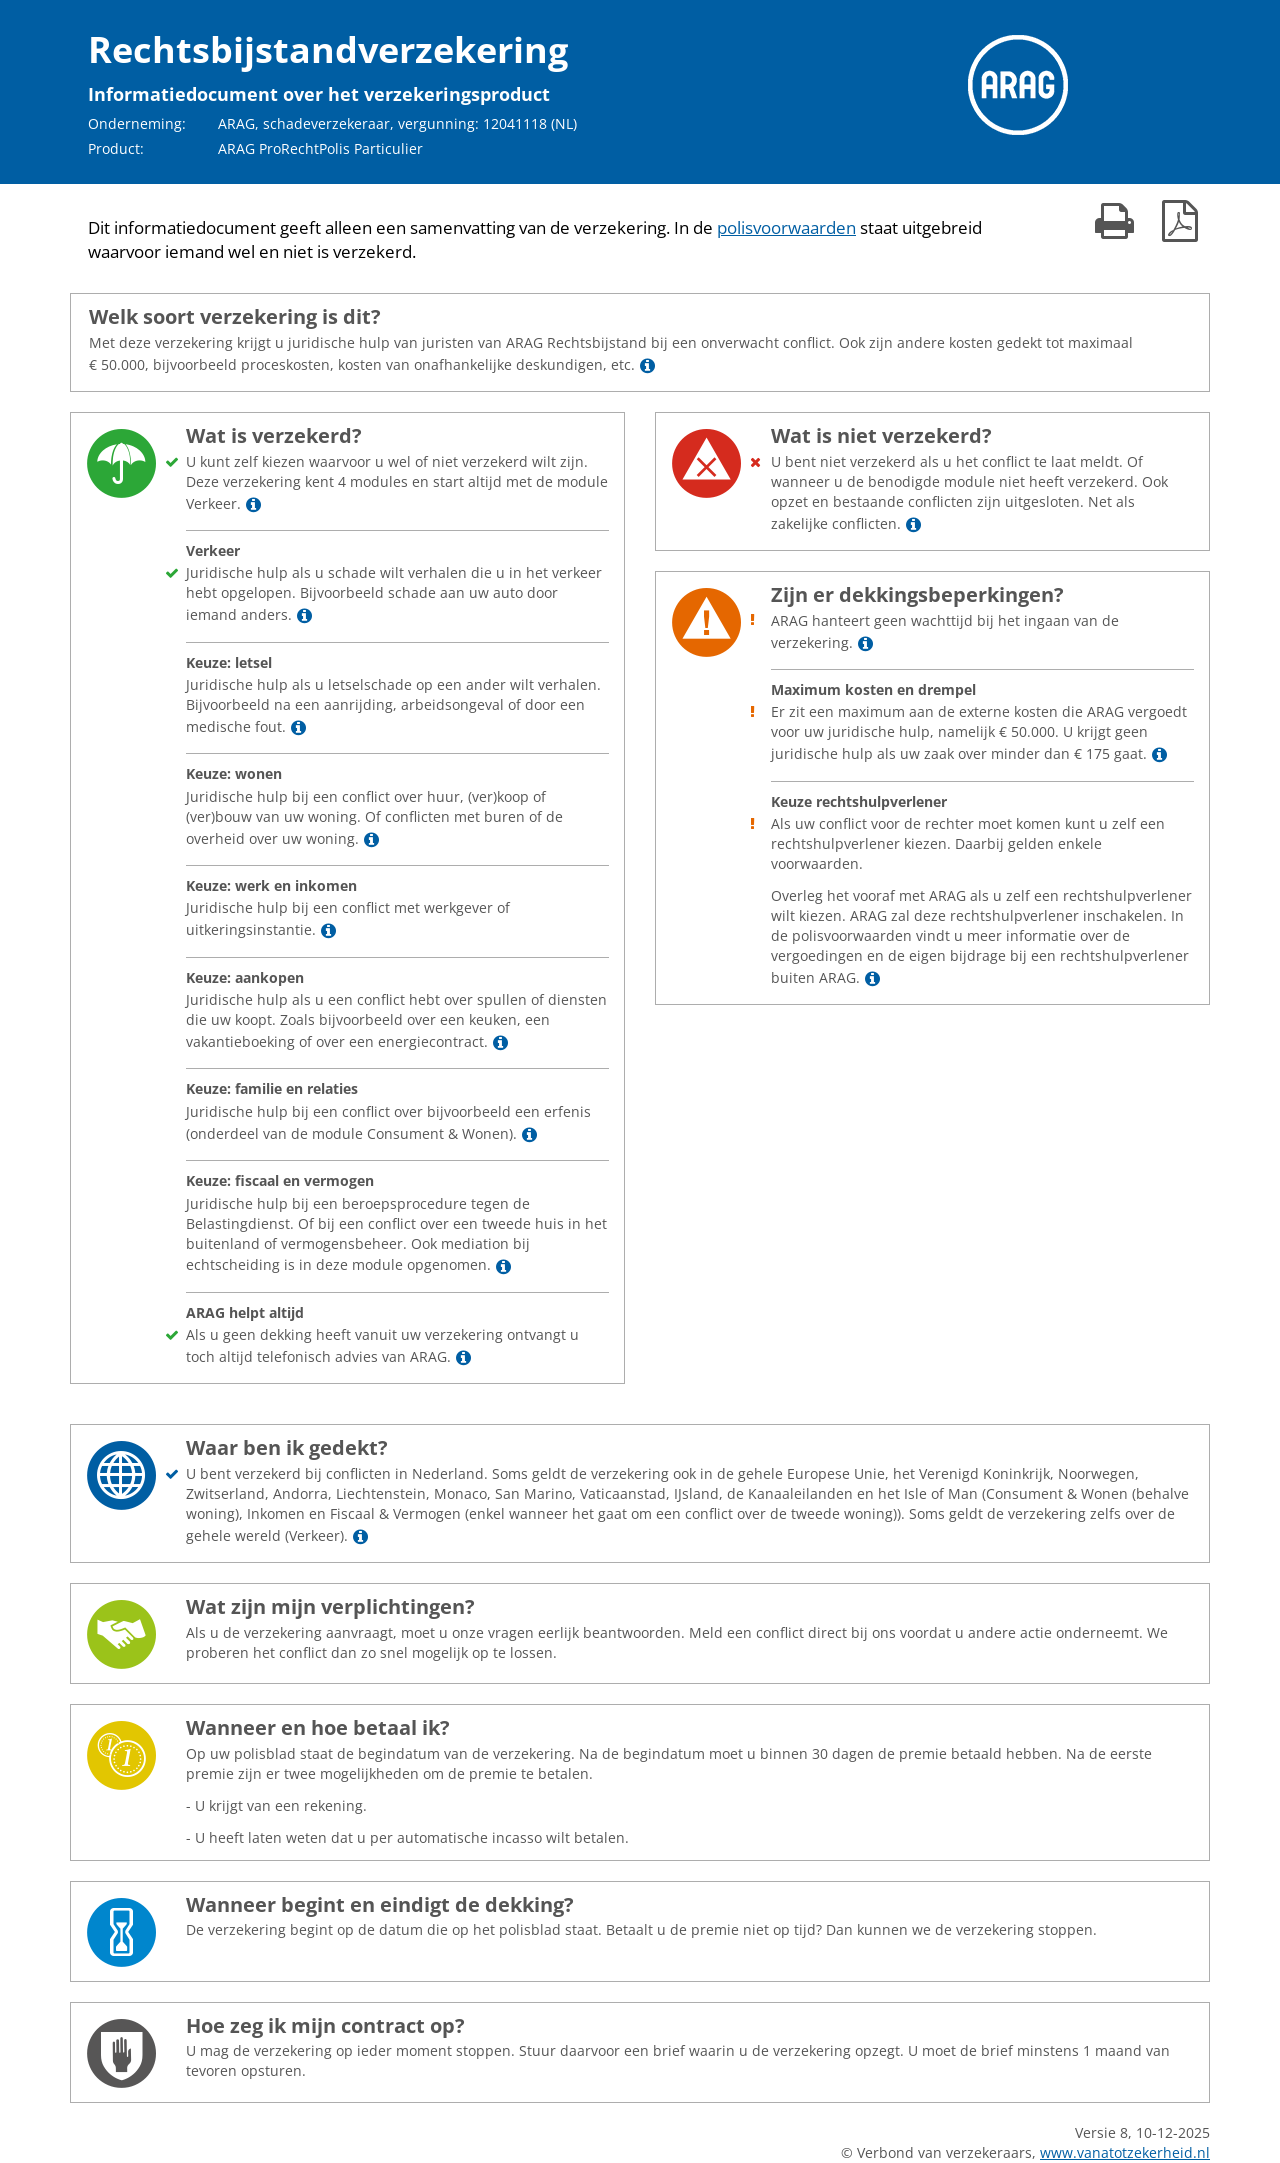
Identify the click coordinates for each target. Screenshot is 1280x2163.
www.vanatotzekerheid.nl (1125, 2152)
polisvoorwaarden (786, 227)
